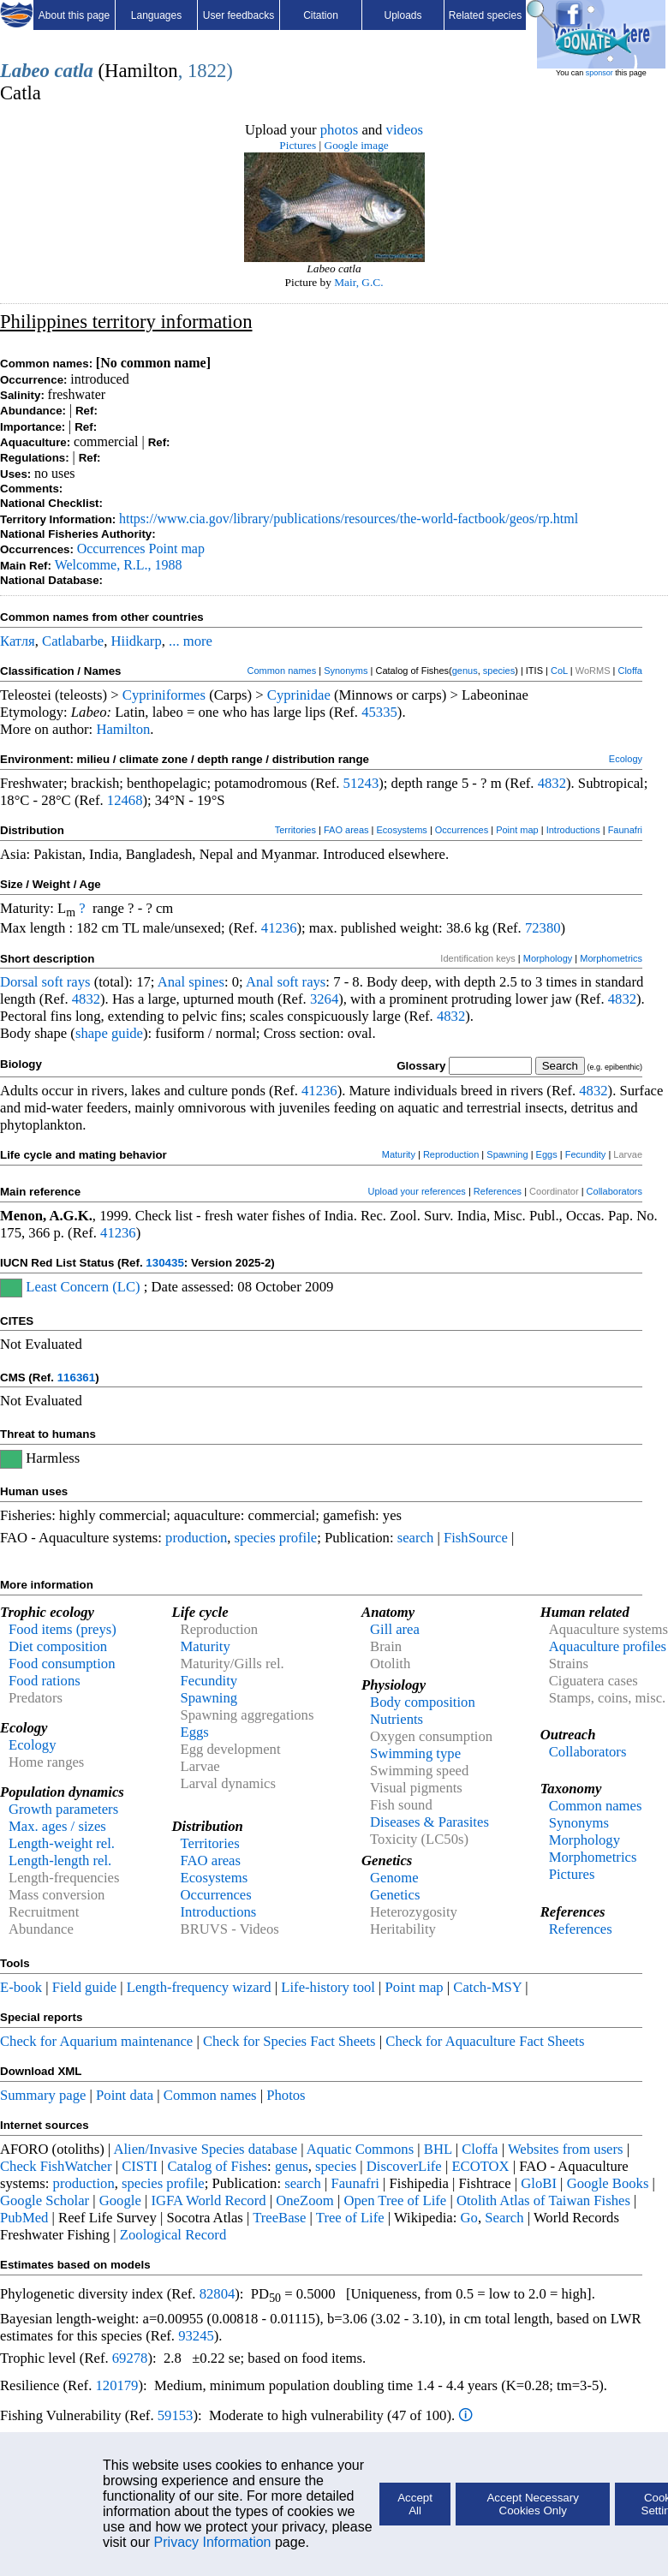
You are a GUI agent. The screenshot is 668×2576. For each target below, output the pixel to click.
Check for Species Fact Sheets (289, 2041)
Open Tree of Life (394, 2200)
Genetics (395, 1895)
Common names (281, 670)
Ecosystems (402, 830)
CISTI (140, 2166)
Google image (357, 145)
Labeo (25, 70)
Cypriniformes (164, 695)
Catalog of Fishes (217, 2166)
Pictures (297, 145)
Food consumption (62, 1663)
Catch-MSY (487, 1987)
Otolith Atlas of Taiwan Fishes (543, 2200)
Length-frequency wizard (199, 1987)
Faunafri (625, 830)
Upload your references (417, 1191)
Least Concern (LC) (83, 1287)
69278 (130, 2358)
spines (206, 982)
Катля (17, 641)
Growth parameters (63, 1809)
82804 (218, 2294)
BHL (438, 2149)
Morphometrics (611, 958)
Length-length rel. (60, 1860)
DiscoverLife (404, 2166)
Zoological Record (173, 2235)
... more (190, 641)
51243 (361, 783)
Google (120, 2200)
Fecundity (585, 1154)
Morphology (547, 958)
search (415, 1538)
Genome (394, 1877)
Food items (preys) (62, 1629)
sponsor (599, 73)
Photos (285, 2095)
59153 (176, 2415)
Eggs (547, 1154)
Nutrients (396, 1719)
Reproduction (451, 1154)
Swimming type (415, 1753)
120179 (116, 2385)
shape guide (109, 1033)
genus (465, 670)
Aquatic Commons (360, 2149)
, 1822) (205, 70)
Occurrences (111, 548)
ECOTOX (480, 2166)
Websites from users (565, 2149)
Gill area (395, 1629)
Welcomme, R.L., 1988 (118, 565)
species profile (276, 1538)
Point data (124, 2095)
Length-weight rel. (62, 1843)
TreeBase (279, 2217)
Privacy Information (212, 2542)
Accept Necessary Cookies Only (532, 2504)
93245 (196, 2336)
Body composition (422, 1702)
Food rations (45, 1681)
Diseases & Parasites (429, 1822)
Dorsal (19, 982)
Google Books (608, 2183)
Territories (295, 830)
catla (74, 70)
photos (339, 130)
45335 (379, 712)
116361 (76, 1377)
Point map (177, 548)
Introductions (573, 830)
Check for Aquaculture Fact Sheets (484, 2041)
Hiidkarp (136, 641)
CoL (559, 670)
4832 (552, 783)
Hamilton (123, 729)
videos (405, 130)
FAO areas (346, 830)
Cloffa (629, 670)
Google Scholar (44, 2200)
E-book (21, 1987)
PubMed (24, 2217)
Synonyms (345, 670)
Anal (171, 982)
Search (504, 2217)
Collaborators (614, 1191)
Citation (320, 15)
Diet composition (58, 1646)
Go (469, 2217)
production (196, 1538)
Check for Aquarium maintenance (96, 2041)
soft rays (66, 982)
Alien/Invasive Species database (205, 2149)
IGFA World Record (208, 2200)
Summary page (43, 2095)
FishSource (476, 1538)
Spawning (507, 1154)
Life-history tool (328, 1987)
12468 (125, 800)
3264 (324, 999)
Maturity (398, 1154)
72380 (543, 928)
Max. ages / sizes (57, 1826)
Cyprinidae (299, 695)
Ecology (625, 759)
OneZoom (305, 2200)
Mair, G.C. (358, 282)
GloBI (539, 2183)
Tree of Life (350, 2217)
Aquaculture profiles (607, 1646)
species (499, 670)
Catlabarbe (73, 641)
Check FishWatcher (56, 2166)
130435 (164, 1262)
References (498, 1191)
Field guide (84, 1987)
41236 (279, 928)
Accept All (414, 2504)
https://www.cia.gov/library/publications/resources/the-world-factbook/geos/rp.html (348, 518)
